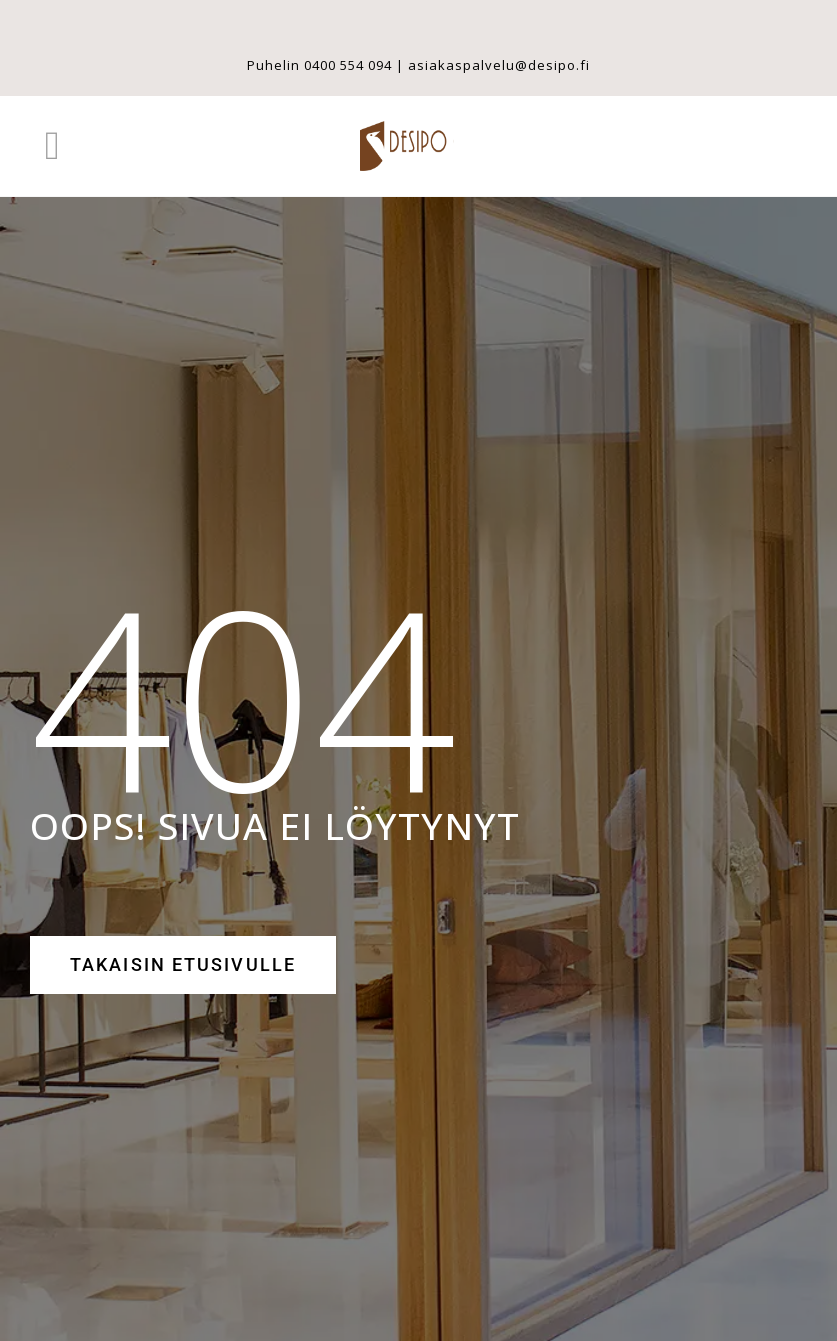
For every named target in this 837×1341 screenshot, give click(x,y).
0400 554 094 (348, 65)
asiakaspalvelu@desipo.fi (499, 65)
